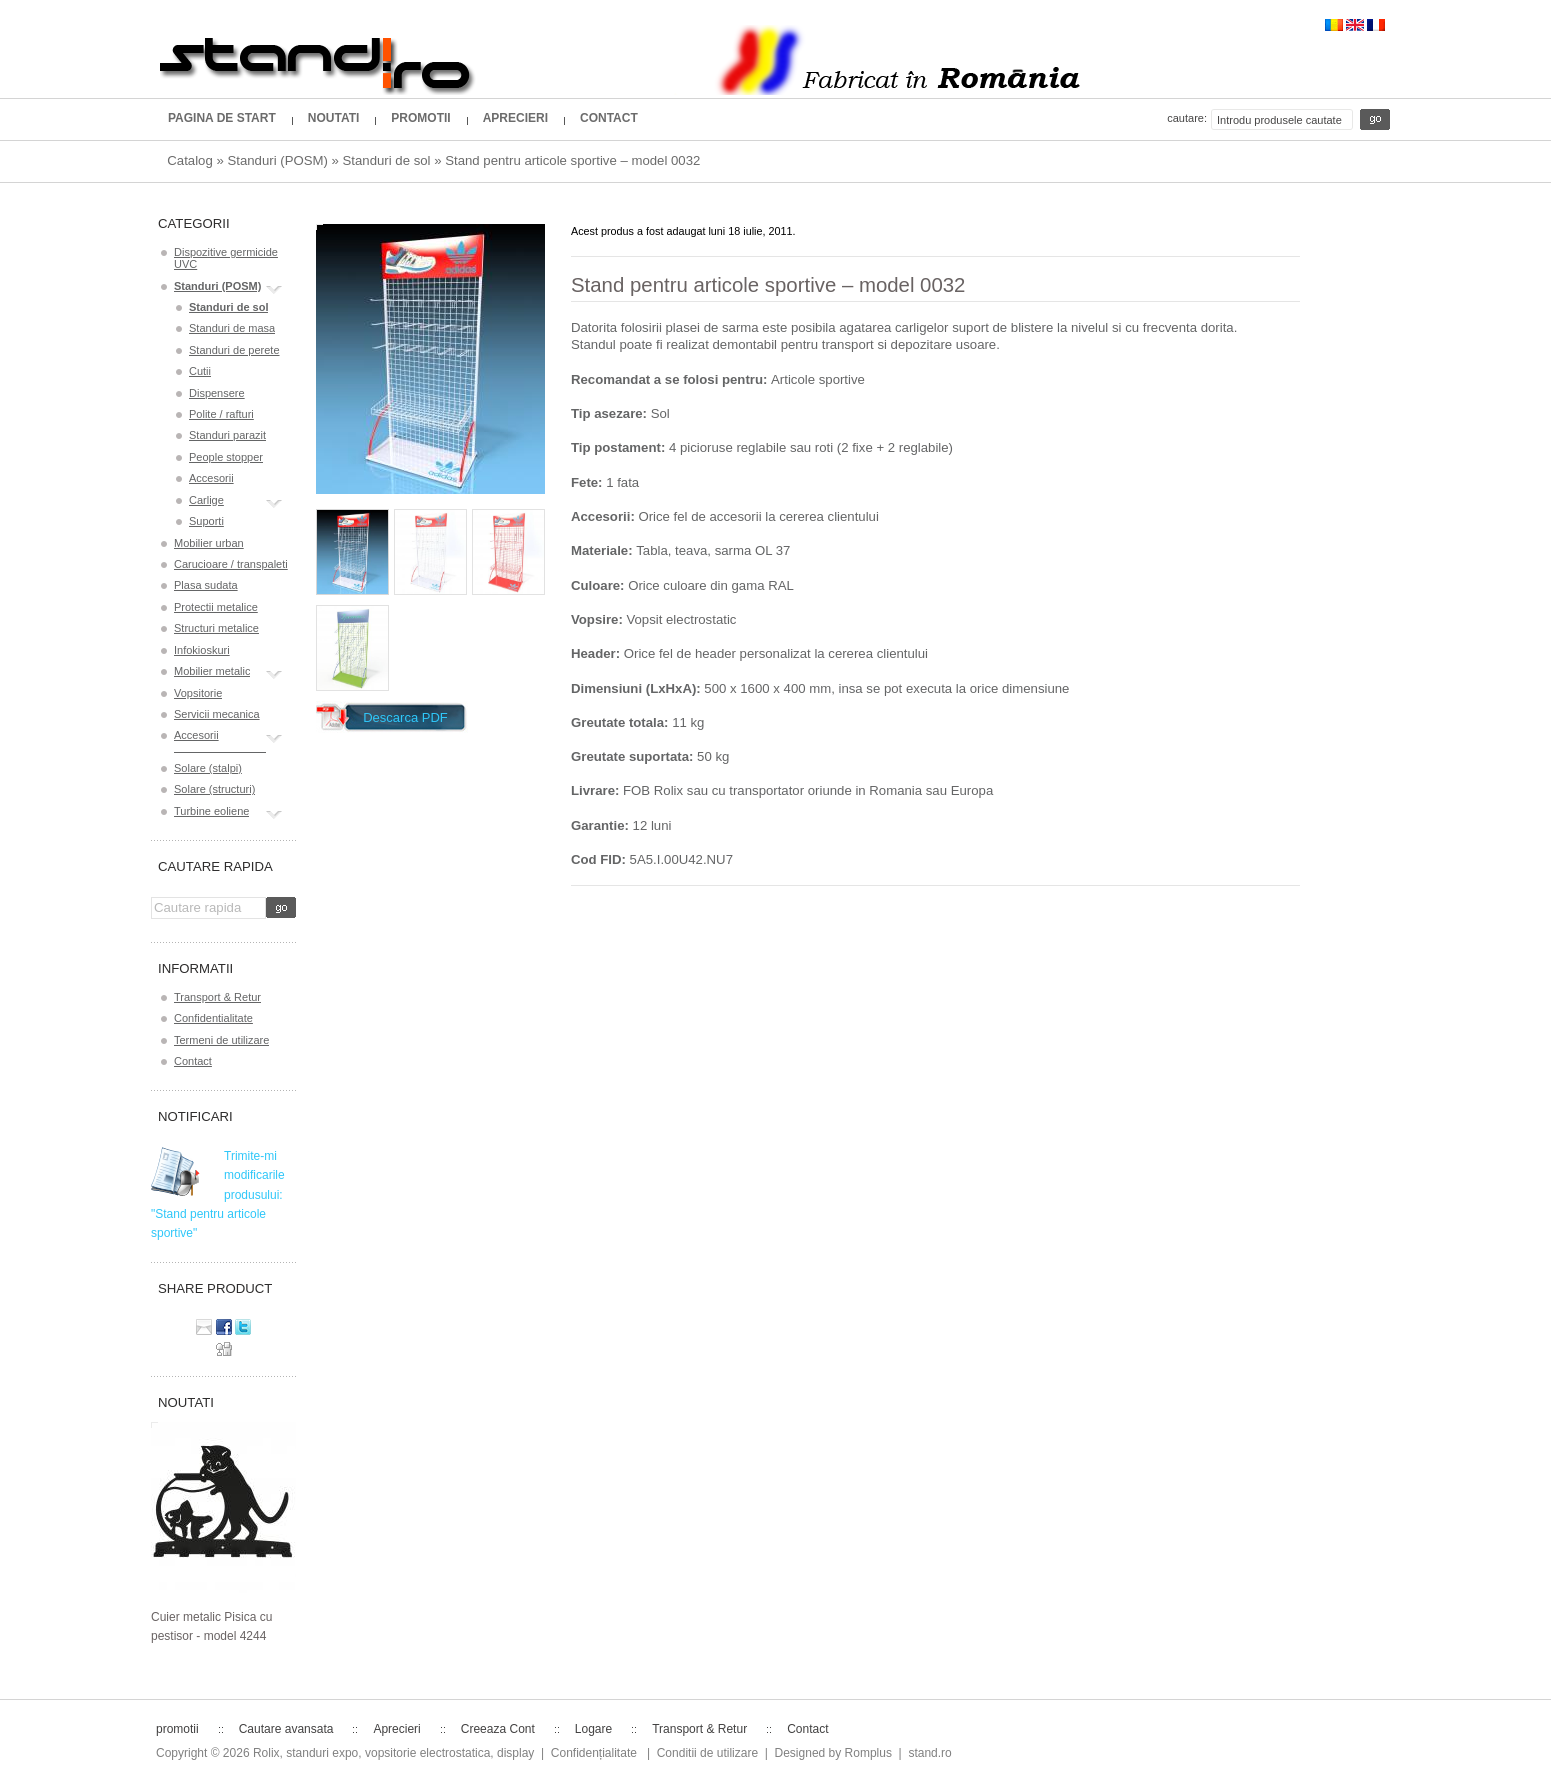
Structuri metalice (216, 628)
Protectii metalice (216, 607)
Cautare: (1187, 118)
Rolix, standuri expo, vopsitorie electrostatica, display (393, 1753)
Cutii (200, 371)
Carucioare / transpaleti (231, 564)
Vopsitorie (198, 693)
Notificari (195, 1116)
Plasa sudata (206, 585)
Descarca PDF (405, 717)
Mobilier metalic (212, 673)
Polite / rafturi (221, 414)
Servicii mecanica (217, 714)
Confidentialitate (213, 1018)
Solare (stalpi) (208, 768)
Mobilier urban (209, 543)
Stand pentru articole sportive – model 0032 (572, 160)
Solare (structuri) (214, 789)
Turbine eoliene (211, 813)
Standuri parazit (227, 435)
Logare (593, 1729)
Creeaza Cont (498, 1729)
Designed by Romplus (833, 1753)
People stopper (226, 457)
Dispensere (217, 393)
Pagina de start (222, 118)
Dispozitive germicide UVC (226, 258)
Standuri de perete (234, 350)
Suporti (206, 521)
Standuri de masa (232, 328)
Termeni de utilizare (221, 1040)
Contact (609, 118)
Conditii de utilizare (707, 1753)
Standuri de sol (387, 160)
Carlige (206, 502)
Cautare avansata (286, 1729)
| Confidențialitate (589, 1753)
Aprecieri (515, 118)
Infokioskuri (202, 650)
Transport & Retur (217, 997)
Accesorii (211, 478)
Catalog (189, 160)
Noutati (334, 118)
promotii (420, 118)
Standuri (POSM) (277, 160)
